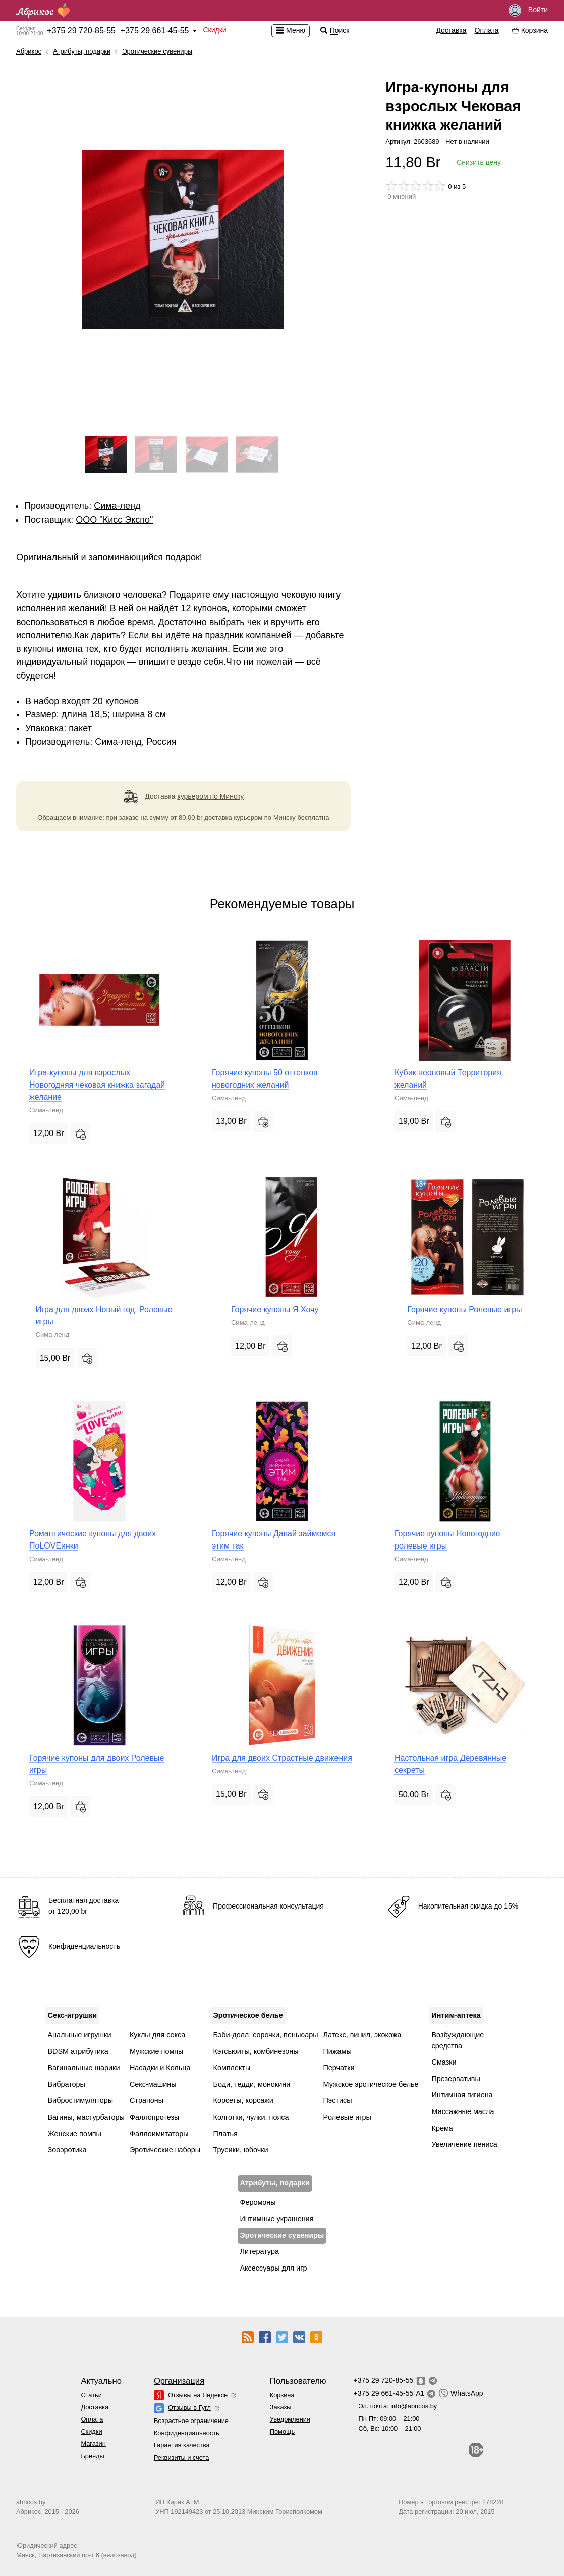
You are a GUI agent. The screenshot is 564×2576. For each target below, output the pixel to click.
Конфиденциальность (186, 2433)
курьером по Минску (210, 796)
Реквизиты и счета (181, 2457)
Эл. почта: (397, 2406)
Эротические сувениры (157, 51)
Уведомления (290, 2419)
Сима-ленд (117, 506)
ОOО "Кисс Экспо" (114, 519)
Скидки (214, 30)
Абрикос (28, 51)
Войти (528, 10)
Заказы (281, 2407)
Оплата (487, 30)
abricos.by (30, 2502)
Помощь (282, 2431)
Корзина (282, 2395)
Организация (179, 2381)
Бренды (92, 2456)
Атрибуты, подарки (81, 51)
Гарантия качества (182, 2445)
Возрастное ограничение (191, 2421)
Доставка (451, 30)
